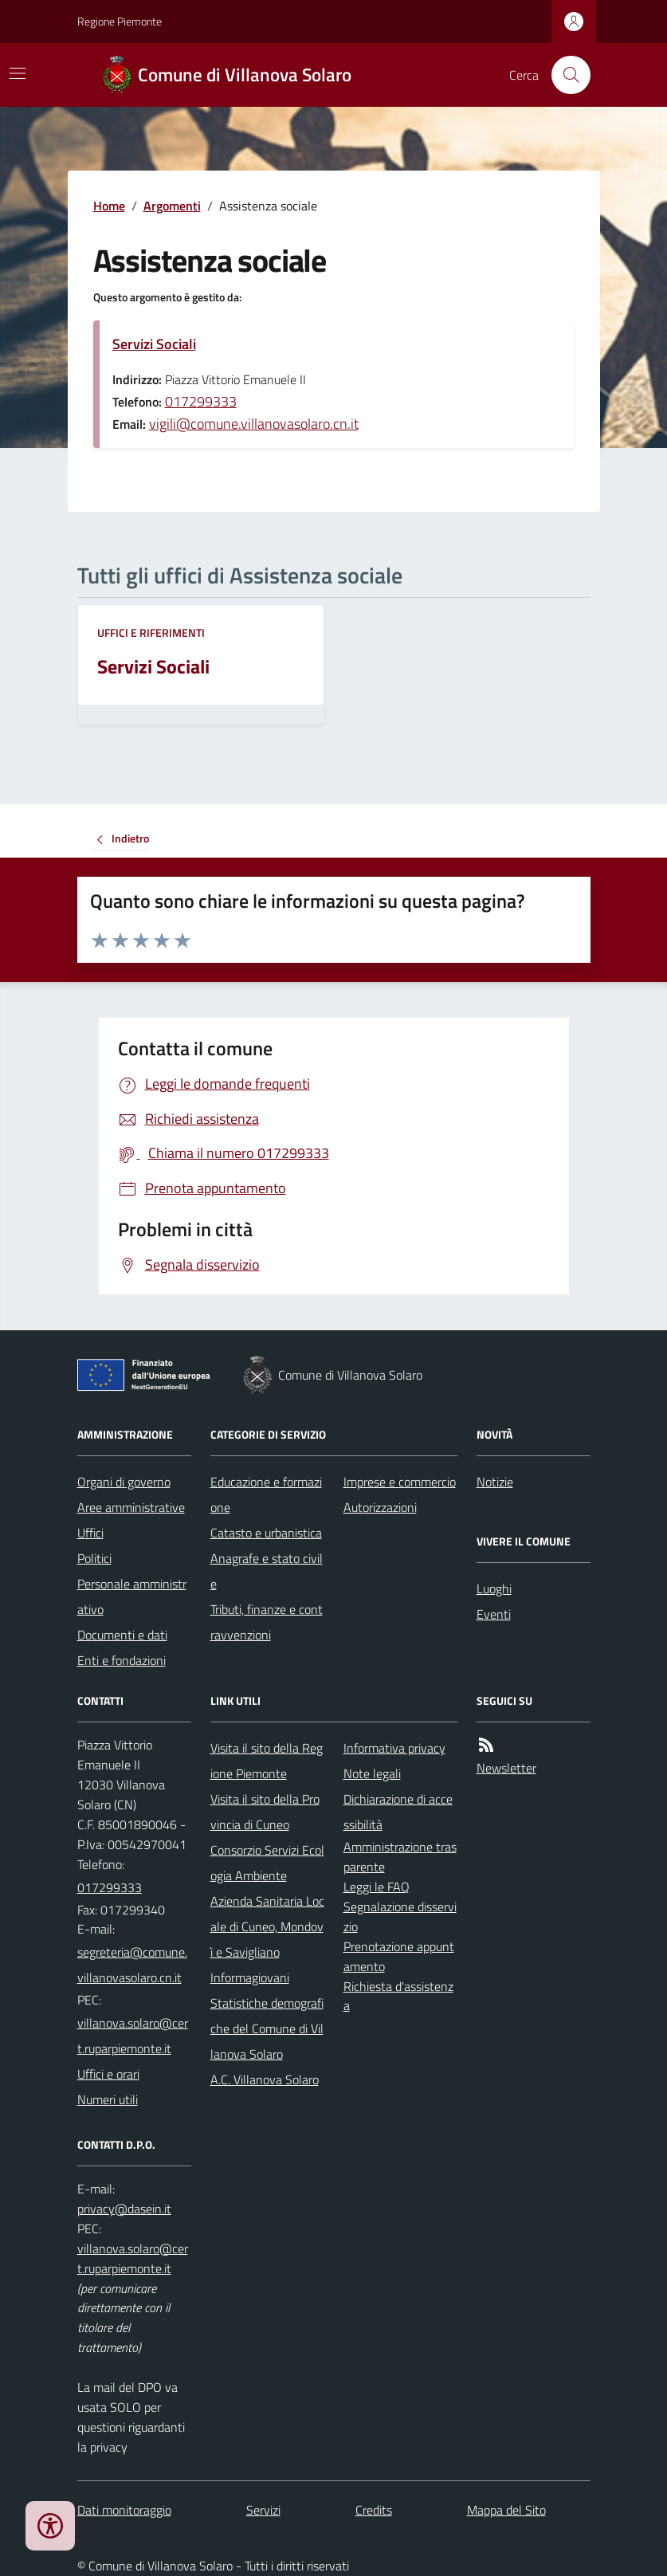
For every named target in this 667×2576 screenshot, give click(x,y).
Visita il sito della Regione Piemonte (266, 1760)
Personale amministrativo (131, 1596)
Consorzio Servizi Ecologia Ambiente (267, 1862)
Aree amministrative (131, 1507)
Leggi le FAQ (376, 1886)
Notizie (495, 1481)
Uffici (90, 1532)
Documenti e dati (122, 1634)
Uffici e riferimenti (151, 632)
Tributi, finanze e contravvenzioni (266, 1622)
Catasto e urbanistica (266, 1532)
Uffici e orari (108, 2073)
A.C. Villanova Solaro (264, 2079)
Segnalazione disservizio (400, 1916)
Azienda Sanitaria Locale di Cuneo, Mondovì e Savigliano (267, 1926)
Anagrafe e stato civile (266, 1571)
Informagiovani (249, 1977)
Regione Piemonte (119, 21)
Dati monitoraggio (124, 2509)
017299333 (201, 401)
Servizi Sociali (154, 344)
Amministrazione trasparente (400, 1856)
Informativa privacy (394, 1747)
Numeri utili (107, 2099)
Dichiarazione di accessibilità (398, 1811)
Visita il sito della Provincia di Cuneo (265, 1811)
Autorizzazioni (380, 1507)
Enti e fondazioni (121, 1660)
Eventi (494, 1614)
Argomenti (172, 205)
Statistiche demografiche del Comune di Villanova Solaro (267, 2028)
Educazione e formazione (266, 1494)
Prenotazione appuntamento (398, 1956)
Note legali (372, 1773)
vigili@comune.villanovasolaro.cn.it (254, 423)
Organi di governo (124, 1481)
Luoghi (494, 1588)
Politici (94, 1558)
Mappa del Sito (506, 2509)
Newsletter (506, 1767)
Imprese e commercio (399, 1481)
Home (109, 205)
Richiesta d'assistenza (398, 1996)
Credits (373, 2509)
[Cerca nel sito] (564, 75)
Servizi (263, 2509)
